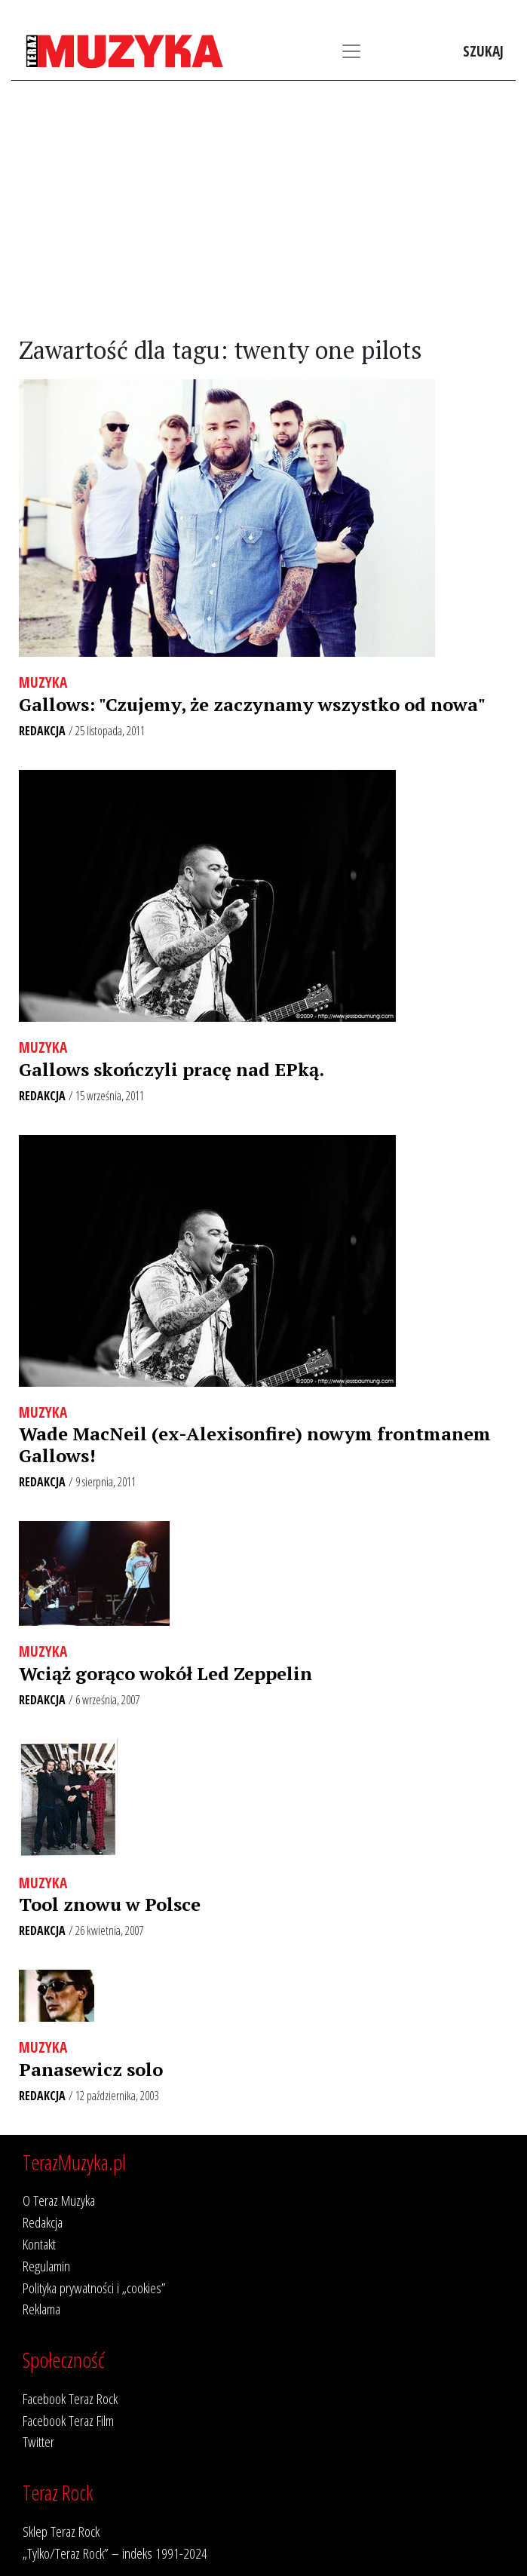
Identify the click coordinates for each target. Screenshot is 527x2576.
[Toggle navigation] (351, 51)
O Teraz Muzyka (59, 2200)
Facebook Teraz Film (68, 2420)
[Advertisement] (263, 208)
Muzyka (43, 682)
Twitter (38, 2441)
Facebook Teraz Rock (70, 2398)
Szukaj (483, 51)
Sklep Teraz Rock (61, 2531)
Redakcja (42, 730)
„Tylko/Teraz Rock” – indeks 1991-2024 (115, 2553)
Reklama (41, 2308)
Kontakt (39, 2244)
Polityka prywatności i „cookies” (94, 2287)
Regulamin (46, 2266)
